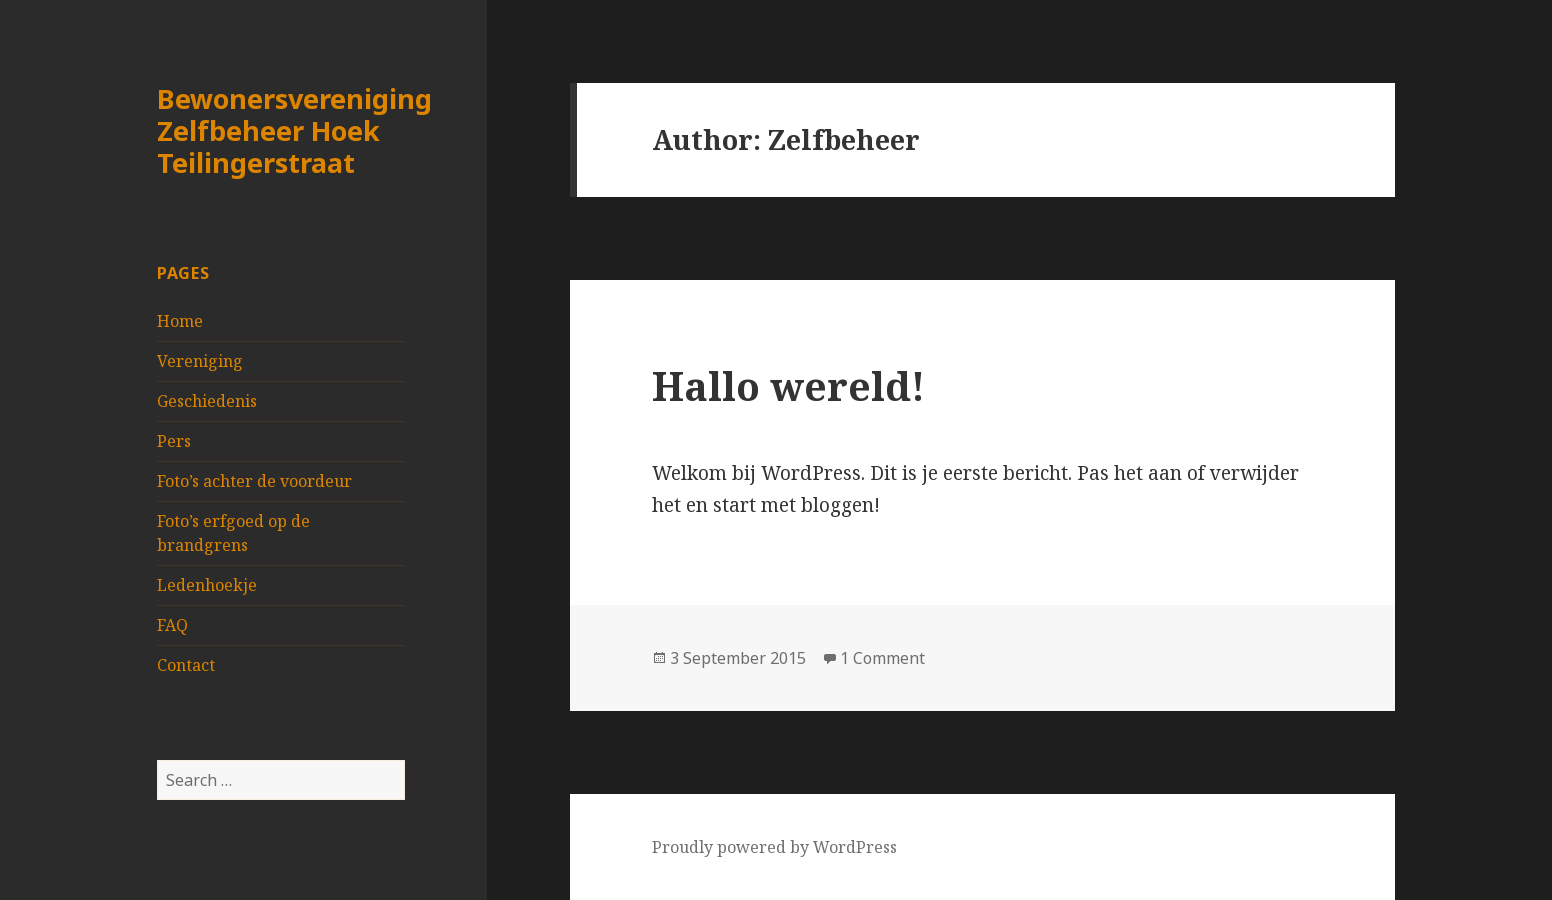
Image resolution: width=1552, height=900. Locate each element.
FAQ (172, 625)
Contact (186, 665)
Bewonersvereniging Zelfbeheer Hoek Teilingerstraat (294, 130)
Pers (174, 441)
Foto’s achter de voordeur (254, 481)
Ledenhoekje (207, 585)
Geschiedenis (207, 401)
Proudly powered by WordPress (774, 847)
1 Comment (882, 658)
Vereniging (200, 361)
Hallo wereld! (788, 385)
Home (180, 321)
